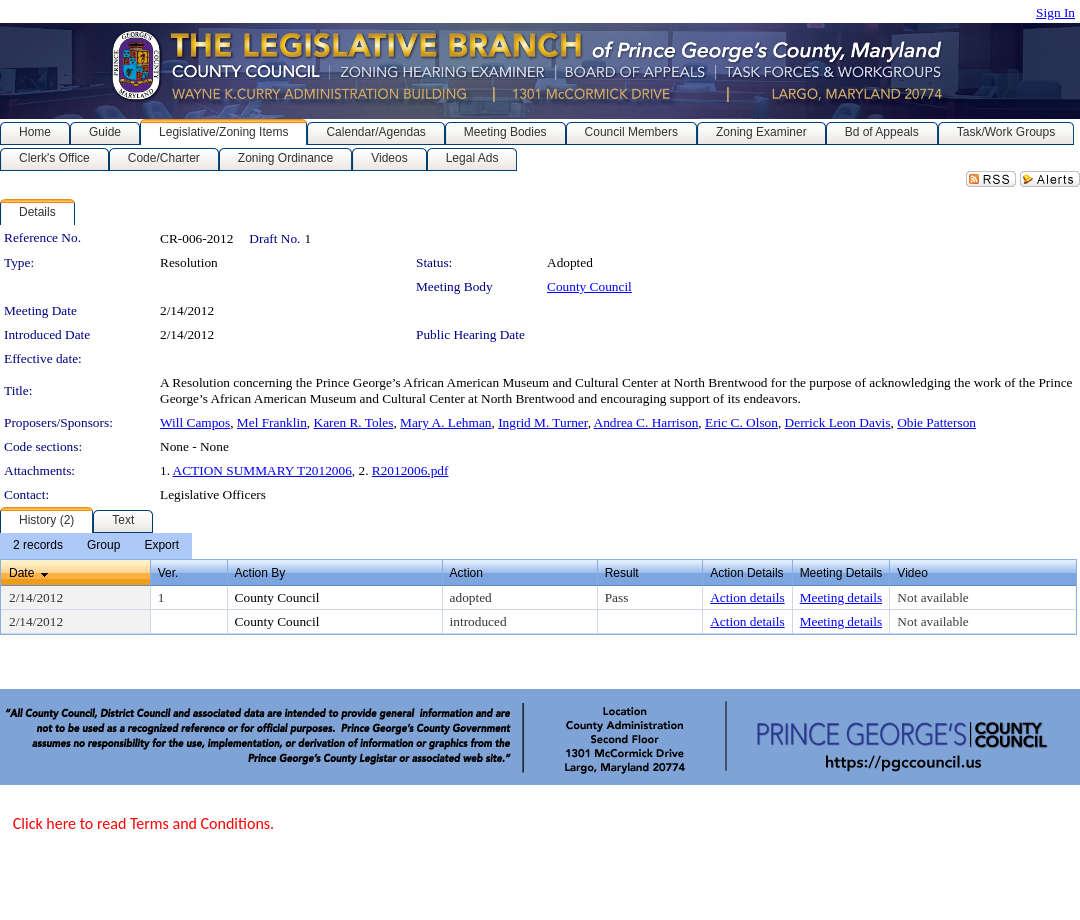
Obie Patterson (936, 422)
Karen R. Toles (354, 422)
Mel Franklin (272, 422)
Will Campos (195, 422)
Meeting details (841, 597)
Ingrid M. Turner (542, 422)
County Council (589, 286)
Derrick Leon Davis (838, 422)
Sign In (1055, 12)
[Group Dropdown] (103, 546)
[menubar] (96, 546)
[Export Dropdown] (161, 546)
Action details (747, 597)
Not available (932, 597)
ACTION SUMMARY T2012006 (262, 470)
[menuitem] (38, 546)
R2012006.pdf (410, 470)
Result (622, 573)
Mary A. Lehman (445, 422)
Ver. (168, 573)
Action (466, 573)
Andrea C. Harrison (646, 422)
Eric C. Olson (741, 422)
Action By (260, 573)
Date (21, 573)
